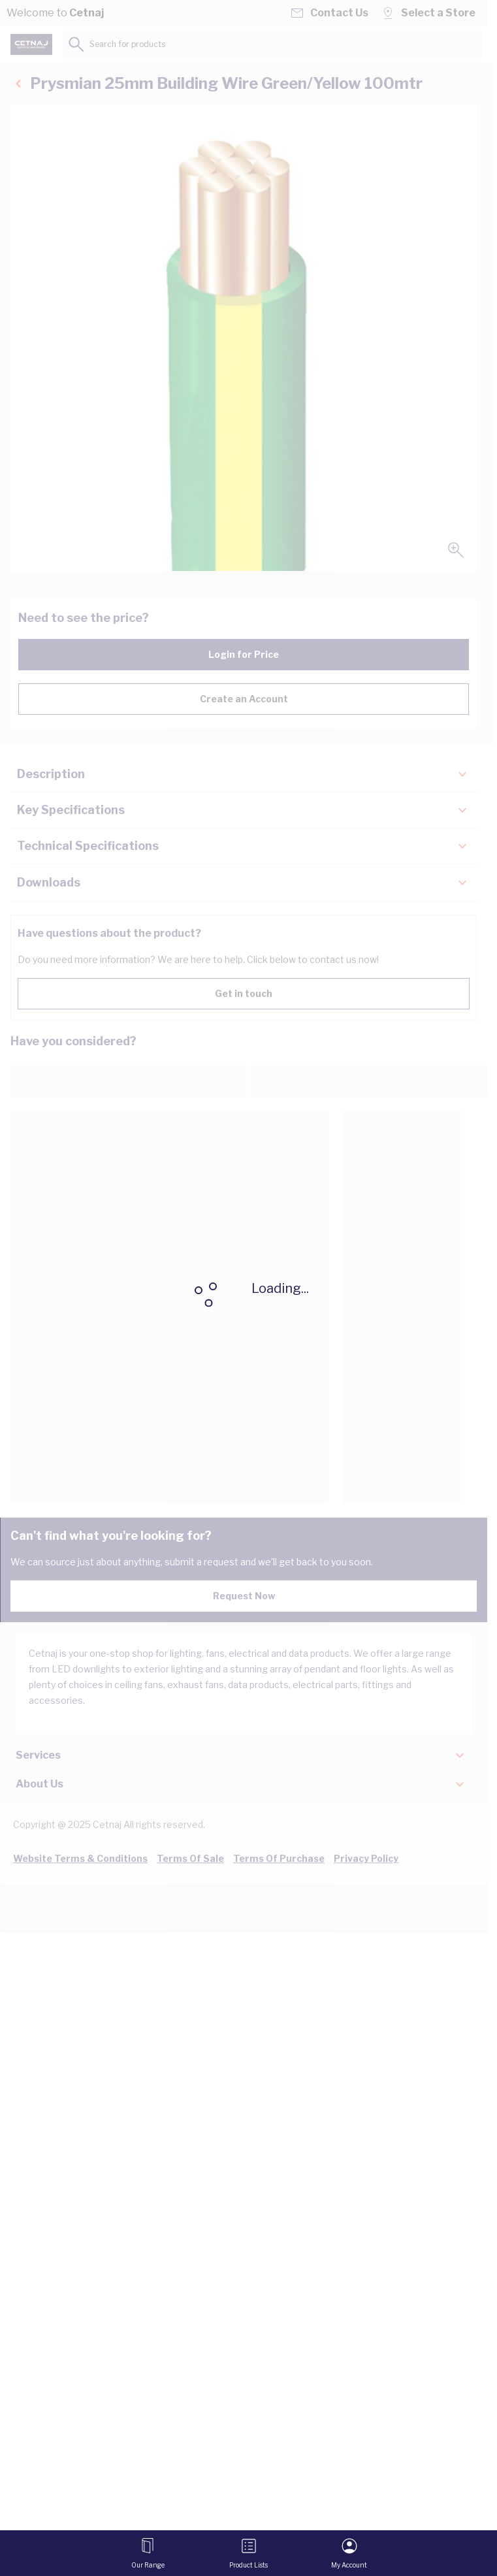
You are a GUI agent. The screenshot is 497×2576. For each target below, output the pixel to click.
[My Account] (349, 2553)
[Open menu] (148, 2553)
